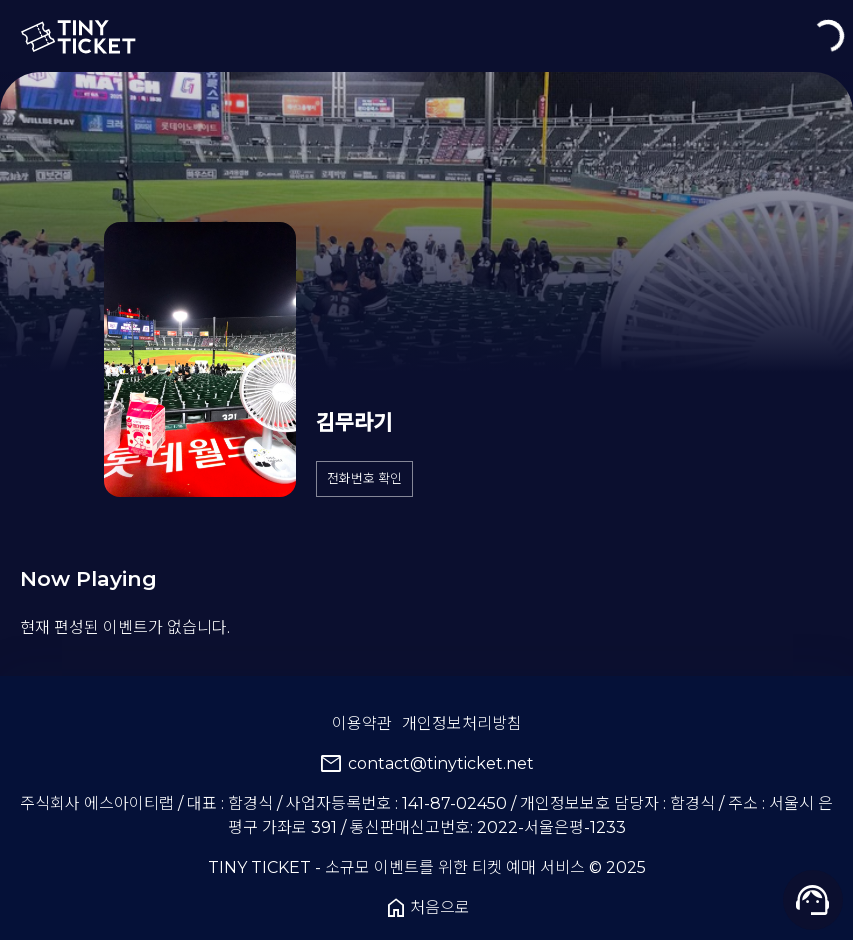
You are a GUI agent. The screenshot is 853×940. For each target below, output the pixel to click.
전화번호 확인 (364, 478)
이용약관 (362, 723)
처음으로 (427, 908)
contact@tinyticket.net (426, 764)
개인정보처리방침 (462, 723)
